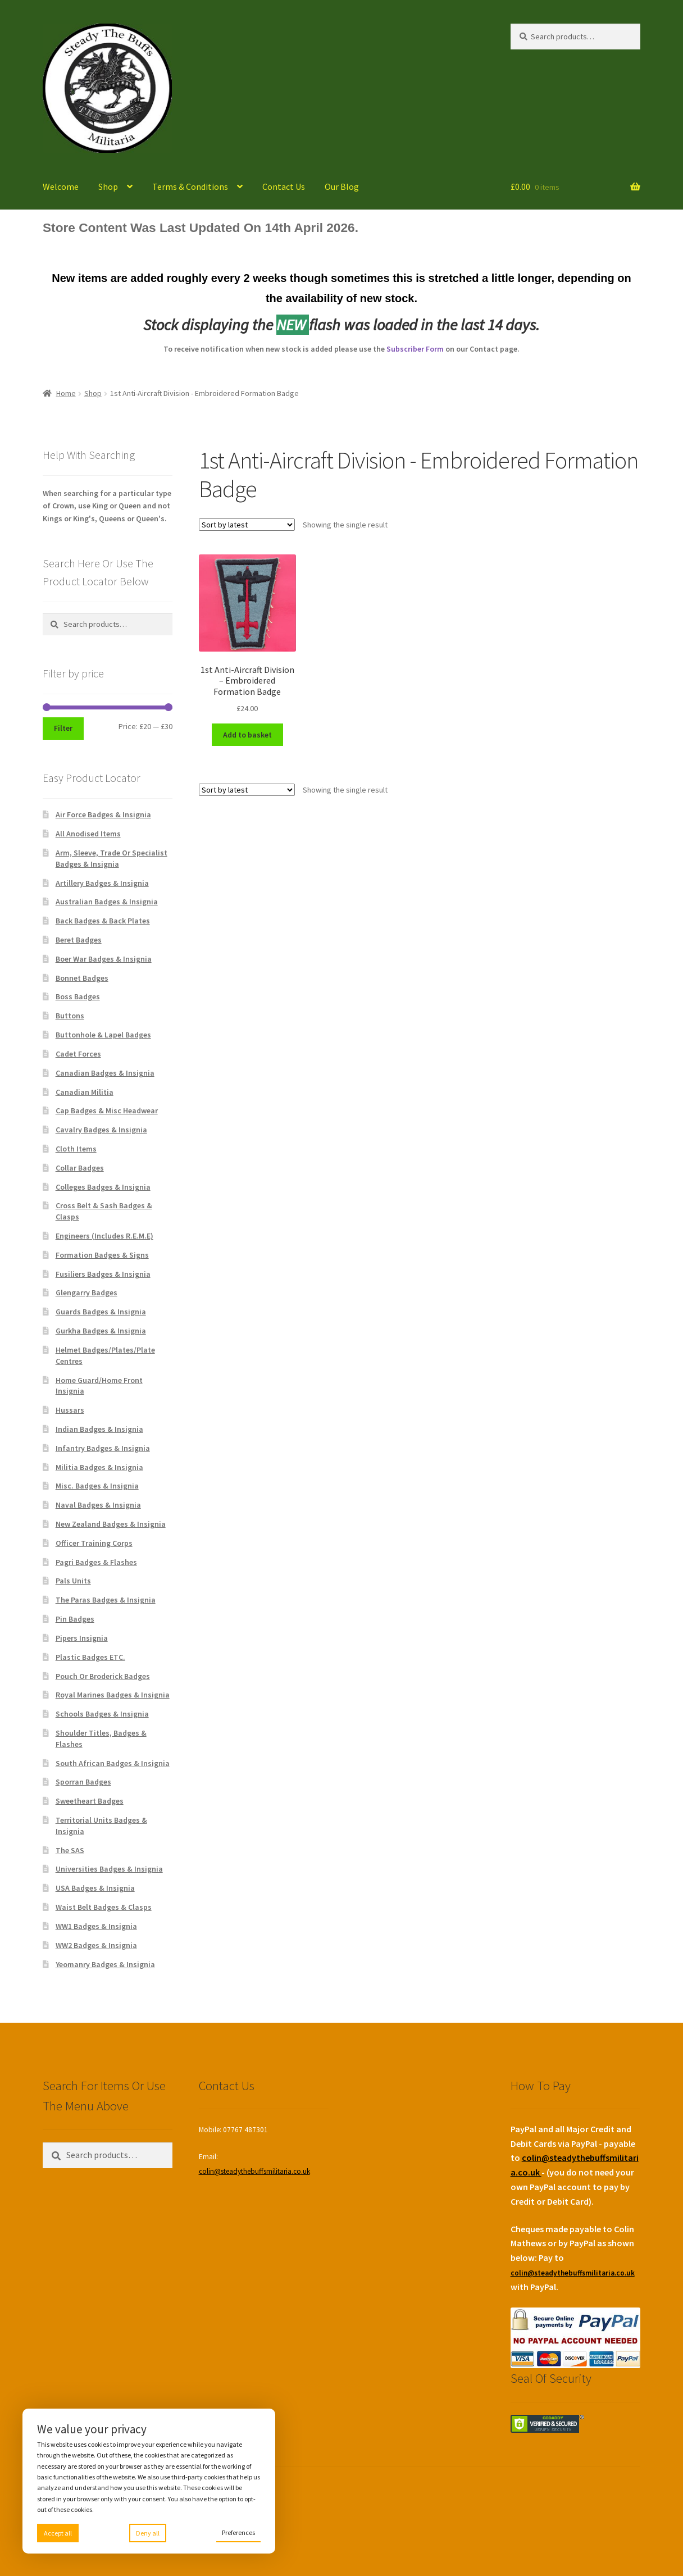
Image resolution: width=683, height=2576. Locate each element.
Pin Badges (75, 1619)
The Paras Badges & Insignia (106, 1600)
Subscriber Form (415, 349)
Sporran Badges (83, 1782)
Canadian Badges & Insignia (105, 1073)
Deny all (148, 2533)
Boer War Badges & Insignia (104, 959)
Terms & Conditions (190, 186)
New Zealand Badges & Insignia (111, 1524)
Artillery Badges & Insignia (102, 883)
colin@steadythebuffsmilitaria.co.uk (254, 2171)
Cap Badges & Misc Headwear (107, 1110)
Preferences (238, 2532)
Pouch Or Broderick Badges (103, 1676)
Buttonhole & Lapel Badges (103, 1035)
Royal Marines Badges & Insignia (113, 1695)
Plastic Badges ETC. (90, 1657)
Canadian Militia (84, 1092)
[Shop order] (247, 524)
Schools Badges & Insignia (102, 1714)
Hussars (70, 1410)
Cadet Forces (78, 1054)
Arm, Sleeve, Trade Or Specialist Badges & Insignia (111, 858)
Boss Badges (78, 996)
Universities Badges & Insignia (109, 1869)
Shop (108, 186)
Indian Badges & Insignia (99, 1429)
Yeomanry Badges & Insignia (105, 1964)
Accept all (58, 2533)
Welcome (61, 186)
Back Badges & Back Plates (103, 921)
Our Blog (342, 186)
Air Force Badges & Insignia (103, 814)
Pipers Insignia (82, 1638)
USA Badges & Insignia (95, 1888)
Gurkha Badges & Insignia (101, 1331)
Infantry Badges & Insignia (103, 1448)
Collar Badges (80, 1168)
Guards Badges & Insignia (101, 1312)
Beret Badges (79, 940)
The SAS (70, 1850)
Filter (63, 728)
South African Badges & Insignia (113, 1763)
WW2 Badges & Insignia (96, 1945)
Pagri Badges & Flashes (96, 1562)
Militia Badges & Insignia (99, 1467)
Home (66, 393)
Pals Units (73, 1581)
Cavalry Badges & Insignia (101, 1130)
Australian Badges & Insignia (107, 901)
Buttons (70, 1016)
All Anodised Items (88, 834)
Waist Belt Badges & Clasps (104, 1907)
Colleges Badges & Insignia (103, 1187)
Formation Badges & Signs (102, 1255)
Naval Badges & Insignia (98, 1505)
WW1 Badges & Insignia (96, 1926)
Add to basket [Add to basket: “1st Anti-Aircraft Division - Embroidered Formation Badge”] (247, 735)
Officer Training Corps (94, 1543)
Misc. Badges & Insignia (97, 1486)
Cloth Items (76, 1149)
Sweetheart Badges (90, 1801)
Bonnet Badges (82, 978)
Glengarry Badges (86, 1292)
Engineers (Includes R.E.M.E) (104, 1236)
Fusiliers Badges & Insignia (103, 1274)
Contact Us (283, 186)
